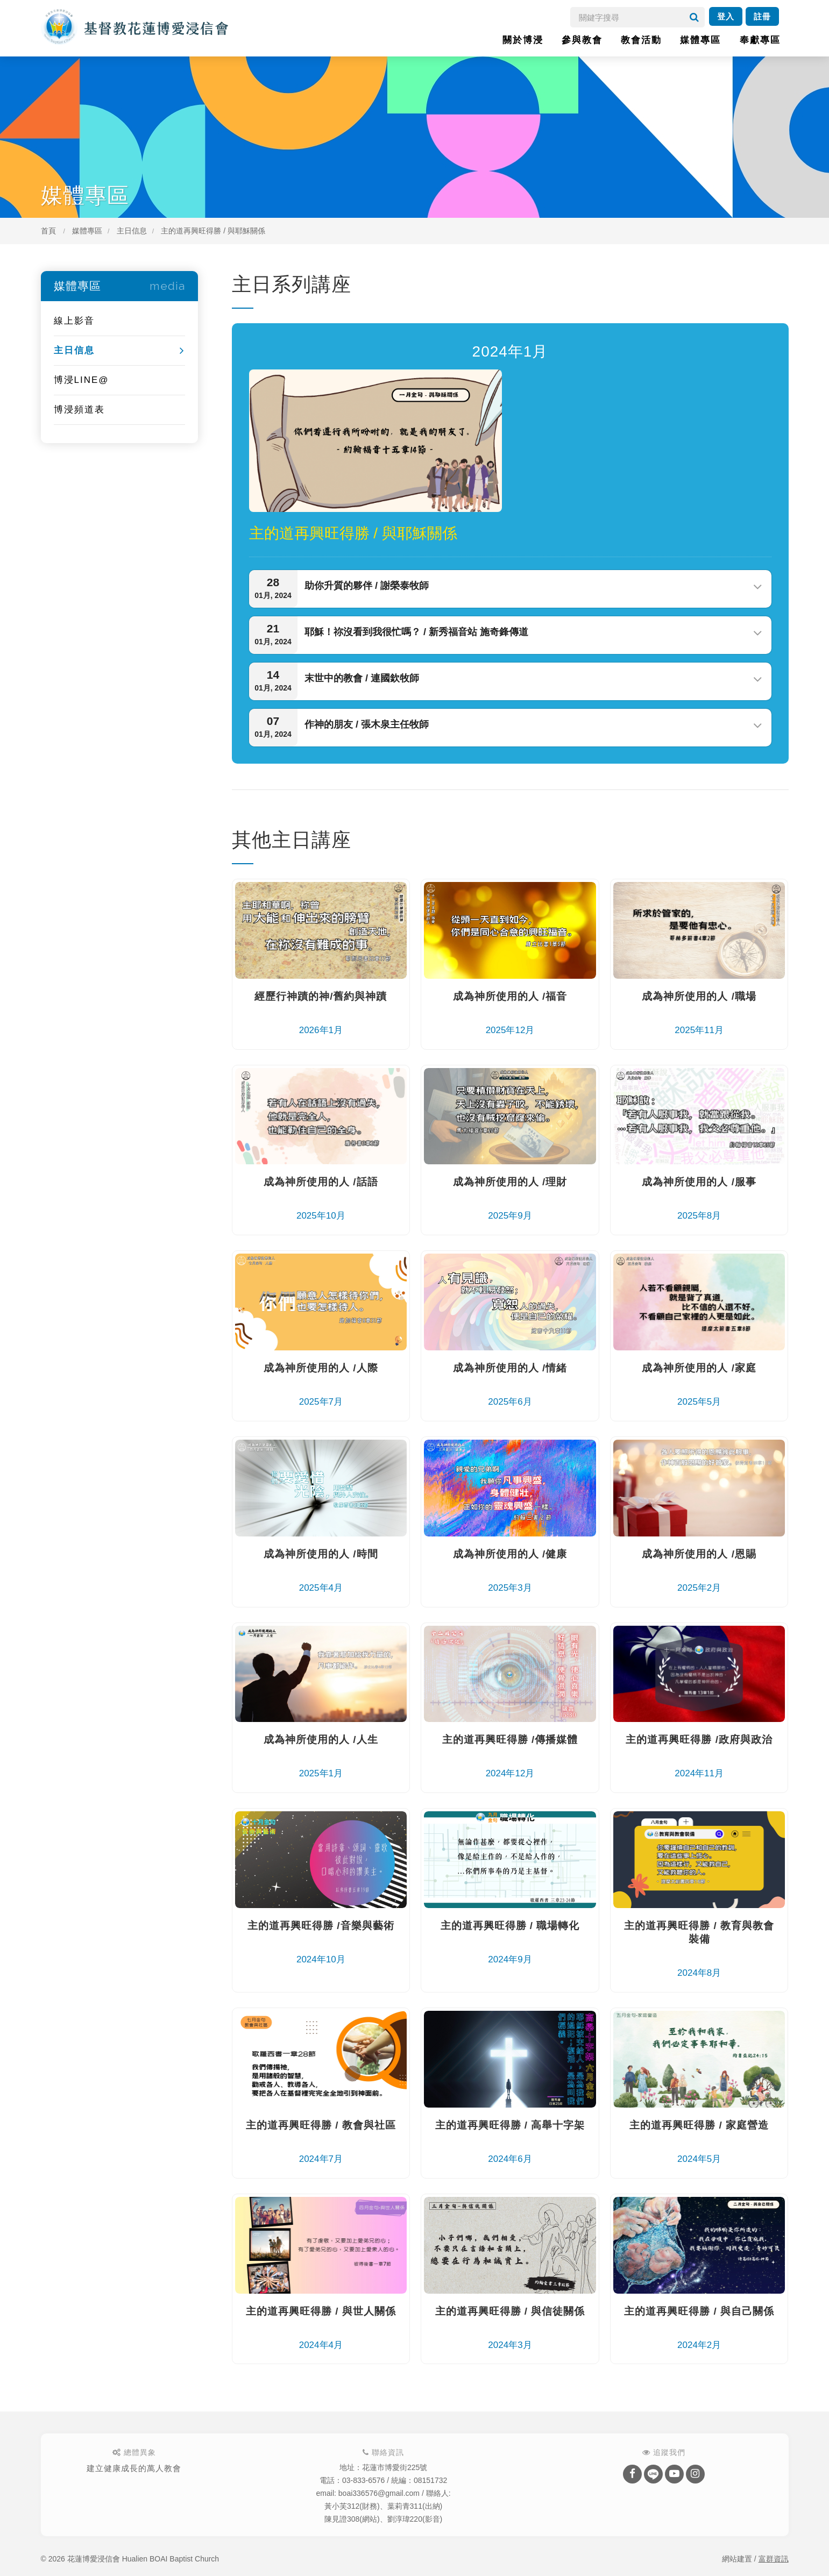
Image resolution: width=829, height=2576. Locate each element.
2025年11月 (699, 1012)
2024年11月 (699, 1755)
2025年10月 (321, 1198)
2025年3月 (510, 1570)
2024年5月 (699, 2141)
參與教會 (582, 40)
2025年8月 (699, 1198)
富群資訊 (774, 2558)
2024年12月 (510, 1755)
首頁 (48, 230)
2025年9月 (510, 1198)
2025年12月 (510, 1012)
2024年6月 (510, 2141)
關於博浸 (522, 40)
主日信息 (132, 230)
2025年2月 (699, 1570)
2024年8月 (699, 1948)
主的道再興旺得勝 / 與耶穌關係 (213, 230)
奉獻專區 (760, 40)
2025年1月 (321, 1755)
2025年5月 (699, 1384)
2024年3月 (510, 2327)
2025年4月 (321, 1570)
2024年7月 (321, 2141)
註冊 (762, 16)
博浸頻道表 (79, 409)
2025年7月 (321, 1384)
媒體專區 (700, 40)
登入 (725, 16)
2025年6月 (510, 1384)
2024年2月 (699, 2327)
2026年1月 (321, 1012)
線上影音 (74, 321)
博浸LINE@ (81, 380)
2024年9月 (510, 1942)
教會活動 (641, 40)
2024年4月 (321, 2327)
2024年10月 (321, 1942)
